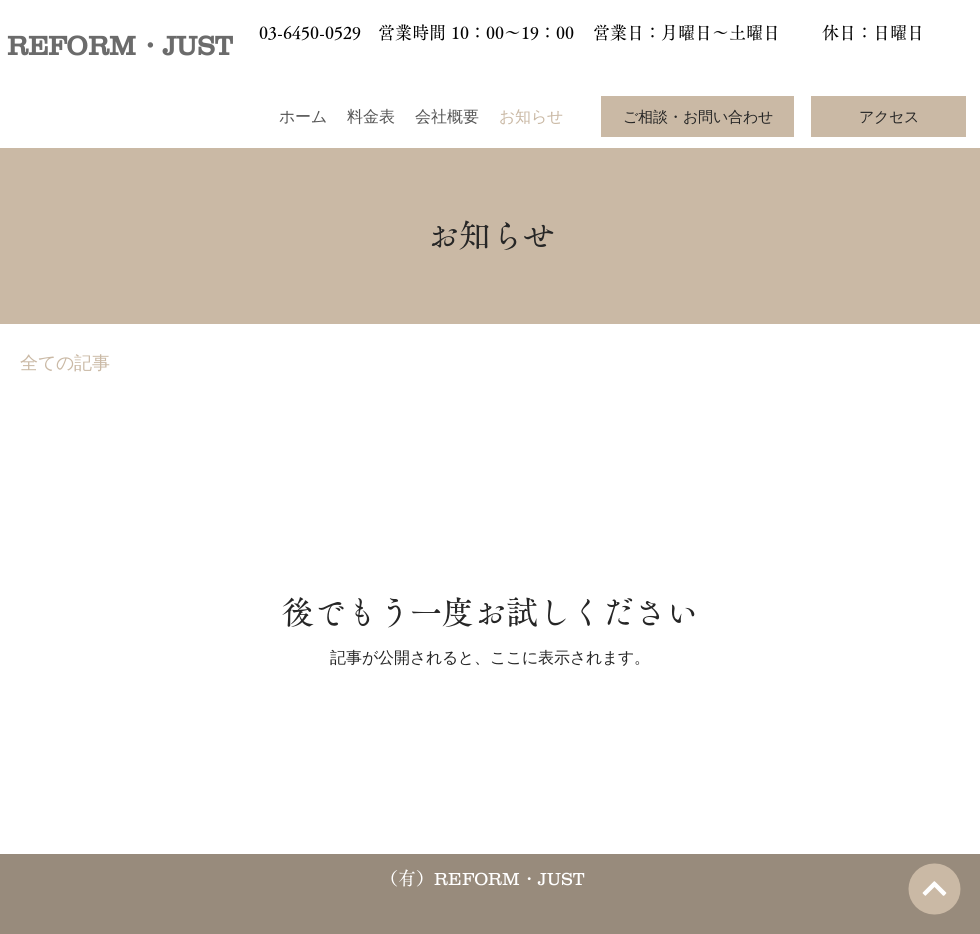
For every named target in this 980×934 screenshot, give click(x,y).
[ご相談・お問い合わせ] (697, 116)
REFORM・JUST (119, 45)
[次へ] (934, 888)
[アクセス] (888, 116)
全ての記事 (65, 363)
